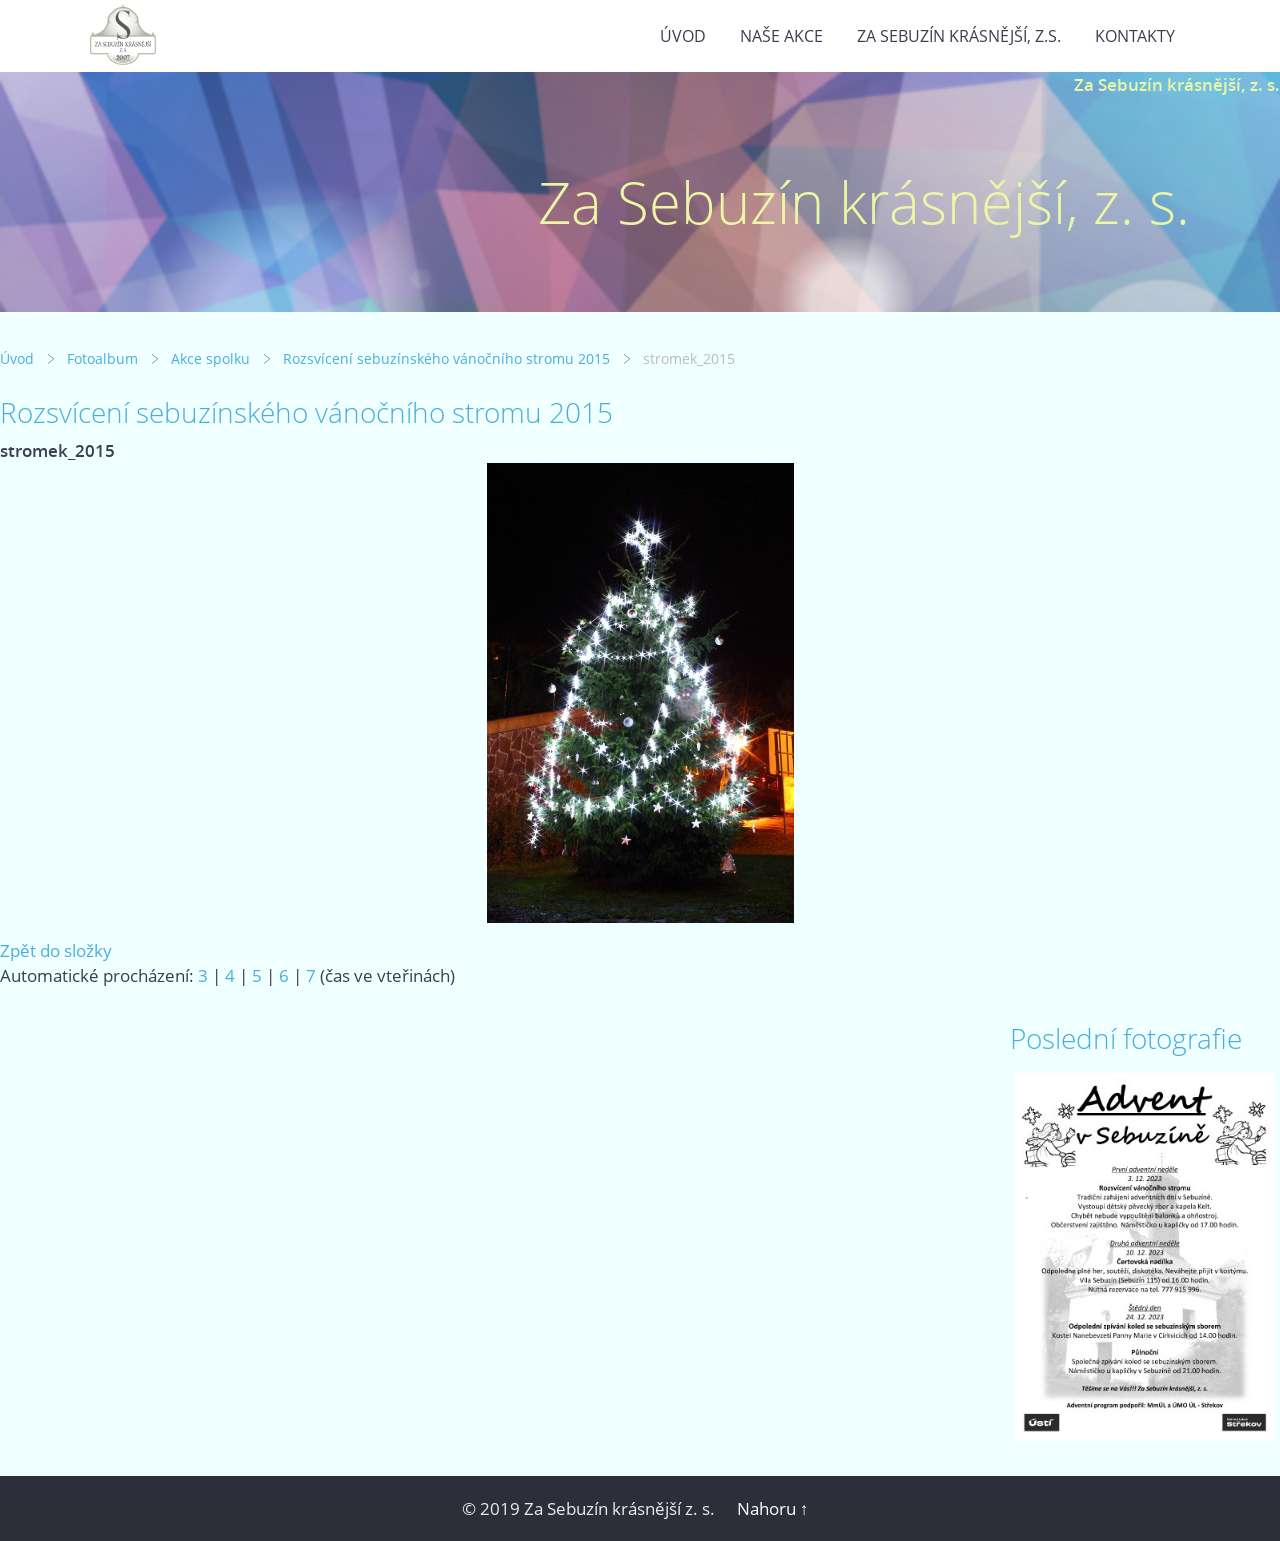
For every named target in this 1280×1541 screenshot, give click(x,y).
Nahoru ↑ (773, 1508)
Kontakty (1135, 36)
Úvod (683, 36)
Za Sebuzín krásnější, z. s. (1177, 84)
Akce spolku (210, 358)
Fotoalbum (102, 358)
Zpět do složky (56, 950)
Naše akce (781, 36)
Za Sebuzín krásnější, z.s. (959, 36)
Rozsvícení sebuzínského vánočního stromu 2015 (446, 358)
